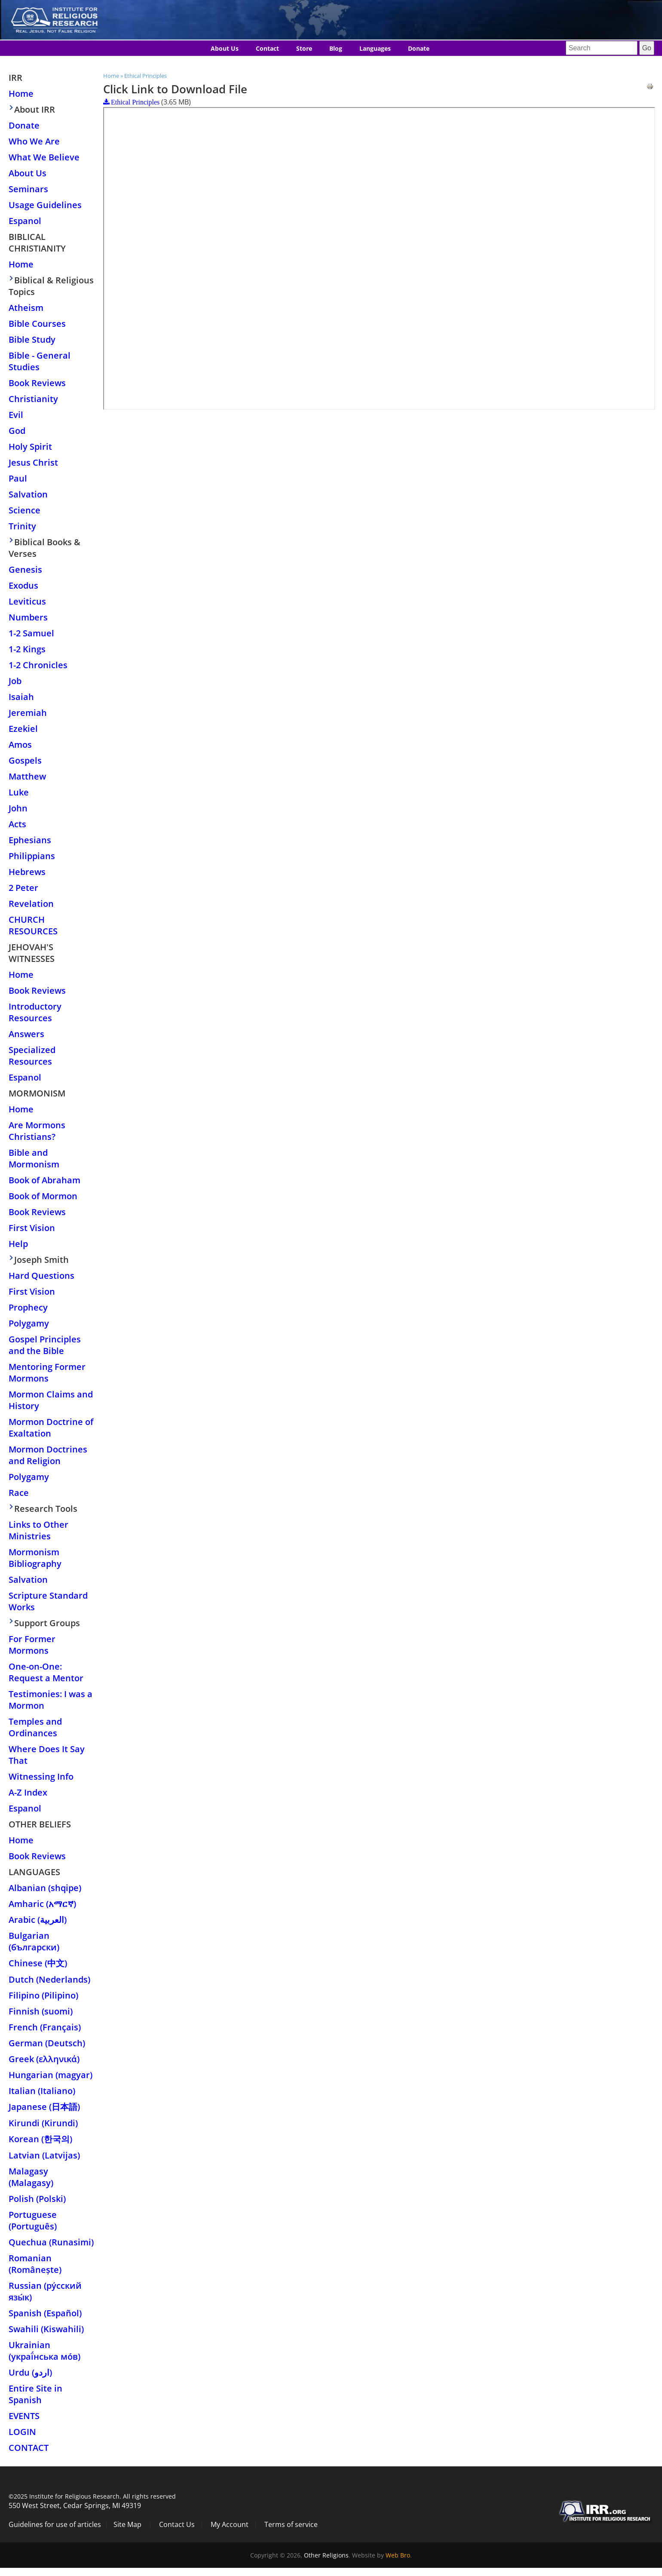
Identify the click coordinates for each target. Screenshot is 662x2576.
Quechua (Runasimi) (51, 2242)
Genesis (25, 569)
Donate (418, 48)
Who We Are (34, 141)
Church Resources (33, 925)
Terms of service (291, 2524)
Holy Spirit (30, 446)
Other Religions (326, 2555)
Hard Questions (41, 1275)
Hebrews (27, 872)
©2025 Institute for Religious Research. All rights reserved (92, 2496)
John (18, 808)
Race (19, 1492)
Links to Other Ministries (38, 1530)
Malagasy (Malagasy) (31, 2177)
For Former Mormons (32, 1644)
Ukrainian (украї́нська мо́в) (44, 2350)
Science (24, 510)
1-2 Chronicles (38, 665)
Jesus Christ (33, 462)
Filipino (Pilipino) (43, 1995)
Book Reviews (37, 383)
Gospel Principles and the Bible (45, 1345)
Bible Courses (37, 323)
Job (15, 681)
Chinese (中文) (38, 1963)
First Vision (32, 1228)
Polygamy (29, 1323)
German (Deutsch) (47, 2043)
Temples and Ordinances (35, 1727)
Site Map (127, 2524)
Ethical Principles (145, 76)
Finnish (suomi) (41, 2011)
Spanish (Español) (45, 2313)
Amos (20, 744)
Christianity (33, 399)
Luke (19, 792)
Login (22, 2432)
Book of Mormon (43, 1196)
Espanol (25, 221)
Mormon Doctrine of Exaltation (51, 1427)
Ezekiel (23, 728)
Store (304, 48)
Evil (16, 415)
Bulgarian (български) (34, 1941)
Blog (335, 48)
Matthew (27, 776)
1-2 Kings (27, 649)
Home (111, 76)
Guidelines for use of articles (55, 2524)
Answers (26, 1034)
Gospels (25, 760)
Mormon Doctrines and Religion (48, 1455)
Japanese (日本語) (44, 2106)
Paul (18, 478)
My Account (229, 2524)
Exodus (23, 585)
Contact (267, 48)
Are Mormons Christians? (37, 1130)
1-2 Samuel (31, 633)
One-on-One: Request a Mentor (46, 1672)
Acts (17, 824)
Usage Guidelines (45, 205)
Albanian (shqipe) (45, 1888)
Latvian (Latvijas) (44, 2155)
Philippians (32, 856)
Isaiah (21, 697)
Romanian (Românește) (35, 2263)
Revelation (31, 903)
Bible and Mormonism (34, 1158)
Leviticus (27, 601)
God (17, 430)
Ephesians (30, 840)
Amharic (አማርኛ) (42, 1904)
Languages (375, 48)
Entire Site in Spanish (35, 2394)
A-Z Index (28, 1792)
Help (18, 1244)
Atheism (26, 307)
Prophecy (28, 1307)
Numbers (28, 617)
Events (24, 2416)
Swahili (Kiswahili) (46, 2329)
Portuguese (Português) (33, 2220)
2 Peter (23, 887)
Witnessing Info (41, 1776)
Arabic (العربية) (38, 1919)
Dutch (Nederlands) (49, 1979)
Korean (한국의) (40, 2139)
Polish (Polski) (37, 2198)
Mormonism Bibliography (35, 1557)
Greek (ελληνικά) (44, 2059)
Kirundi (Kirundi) (43, 2123)
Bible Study (32, 339)
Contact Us (177, 2524)
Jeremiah (28, 712)
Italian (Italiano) (42, 2091)
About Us (225, 48)
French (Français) (45, 2027)
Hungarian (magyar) (50, 2075)
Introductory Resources (35, 1012)
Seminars (28, 189)
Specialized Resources (32, 1055)
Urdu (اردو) (30, 2372)
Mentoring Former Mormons (47, 1372)
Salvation (28, 494)
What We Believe (44, 157)
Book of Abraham (44, 1180)
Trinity (22, 526)
